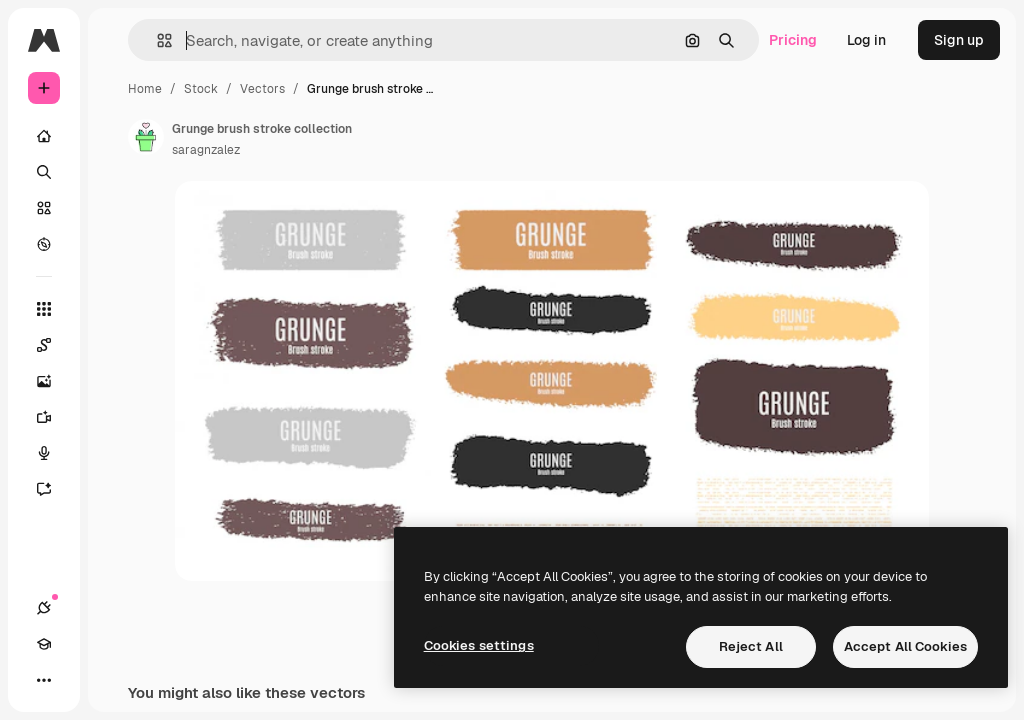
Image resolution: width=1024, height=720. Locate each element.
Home (145, 89)
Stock (201, 89)
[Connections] (44, 608)
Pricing (793, 40)
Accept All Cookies (905, 646)
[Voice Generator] (54, 453)
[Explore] (44, 244)
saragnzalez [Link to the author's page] (206, 150)
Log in (866, 40)
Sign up (959, 40)
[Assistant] (54, 489)
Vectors (262, 89)
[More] (44, 680)
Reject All (751, 646)
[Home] (44, 136)
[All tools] (44, 309)
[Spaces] (54, 345)
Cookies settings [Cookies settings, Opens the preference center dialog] (479, 645)
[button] (156, 40)
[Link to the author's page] (146, 137)
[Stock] (44, 208)
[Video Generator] (54, 417)
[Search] (44, 172)
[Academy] (44, 644)
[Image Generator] (54, 381)
